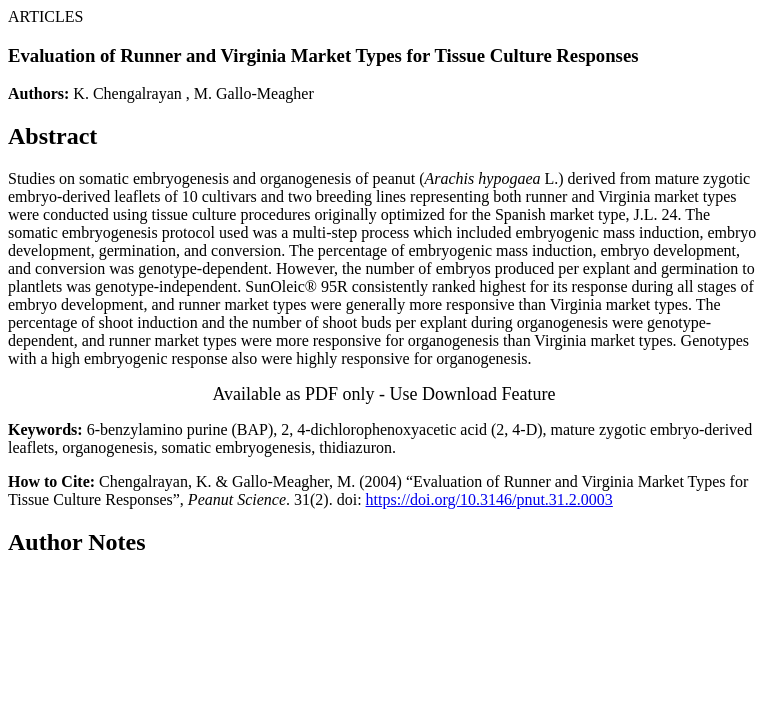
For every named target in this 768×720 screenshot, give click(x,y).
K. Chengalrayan (127, 93)
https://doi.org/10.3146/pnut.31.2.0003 (489, 499)
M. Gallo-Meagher (254, 93)
